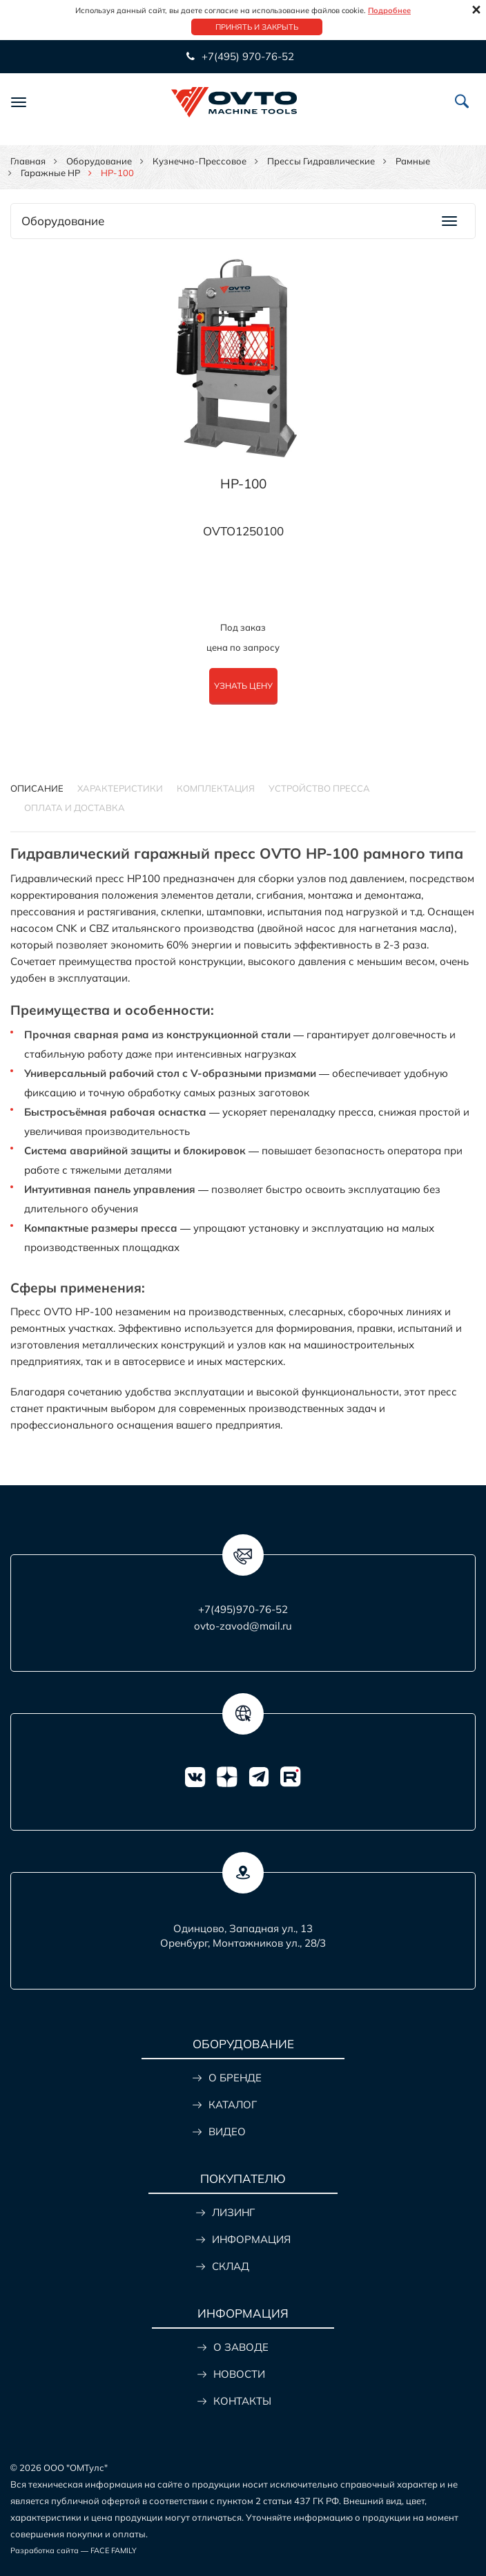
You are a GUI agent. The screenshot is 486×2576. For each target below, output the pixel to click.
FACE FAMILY (113, 2550)
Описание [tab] (37, 788)
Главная (28, 160)
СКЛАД (230, 2266)
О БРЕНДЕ (235, 2077)
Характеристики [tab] (120, 788)
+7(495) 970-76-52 (246, 56)
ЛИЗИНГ (233, 2212)
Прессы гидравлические (321, 160)
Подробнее (389, 10)
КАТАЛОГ (232, 2104)
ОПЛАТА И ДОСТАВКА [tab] (74, 807)
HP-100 (243, 483)
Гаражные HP (50, 172)
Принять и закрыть (256, 27)
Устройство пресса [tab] (319, 788)
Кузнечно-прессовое (199, 160)
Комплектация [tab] (216, 788)
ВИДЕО (227, 2131)
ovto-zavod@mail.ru (243, 1625)
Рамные (413, 160)
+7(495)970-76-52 (243, 1609)
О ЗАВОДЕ (241, 2347)
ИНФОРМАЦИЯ (251, 2239)
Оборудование (99, 160)
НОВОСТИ (239, 2374)
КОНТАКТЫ (242, 2400)
